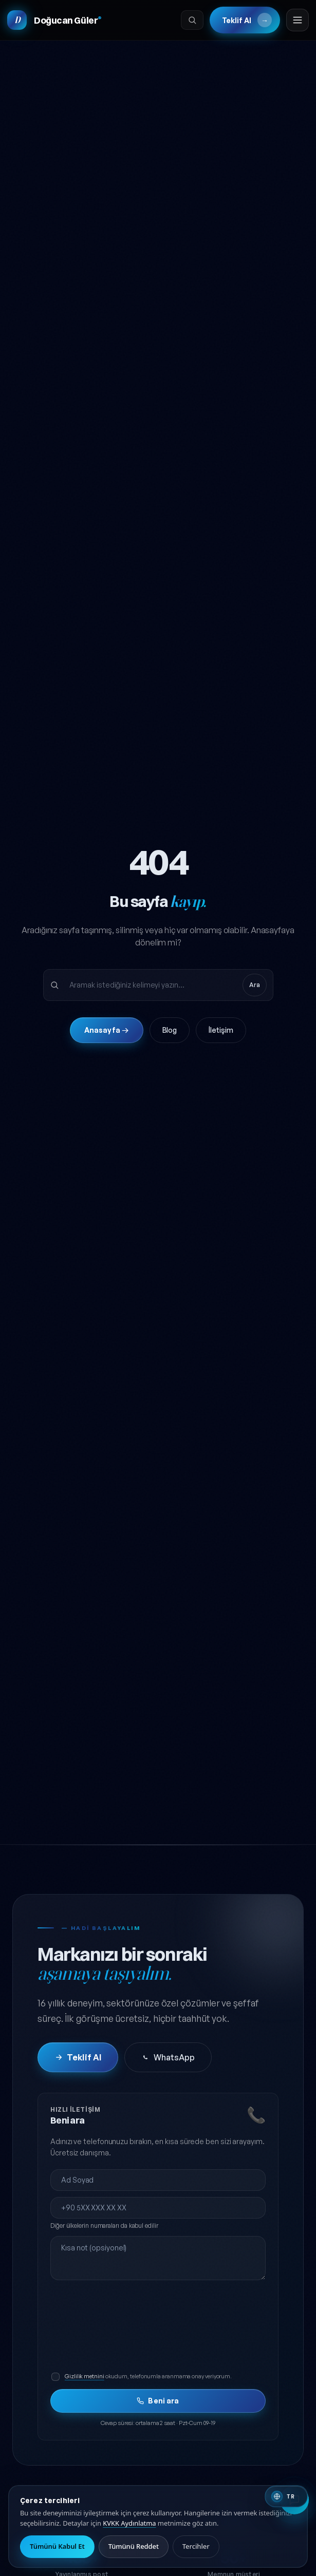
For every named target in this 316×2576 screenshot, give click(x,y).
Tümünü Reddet (133, 2546)
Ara (254, 988)
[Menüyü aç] (296, 20)
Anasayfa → (106, 1034)
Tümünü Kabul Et (57, 2546)
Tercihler (196, 2546)
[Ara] (191, 20)
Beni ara (158, 2404)
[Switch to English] (286, 2496)
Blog (169, 1034)
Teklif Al (246, 20)
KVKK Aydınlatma (129, 2523)
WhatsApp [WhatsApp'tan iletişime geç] (167, 2061)
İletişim (221, 1034)
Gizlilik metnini (84, 2380)
